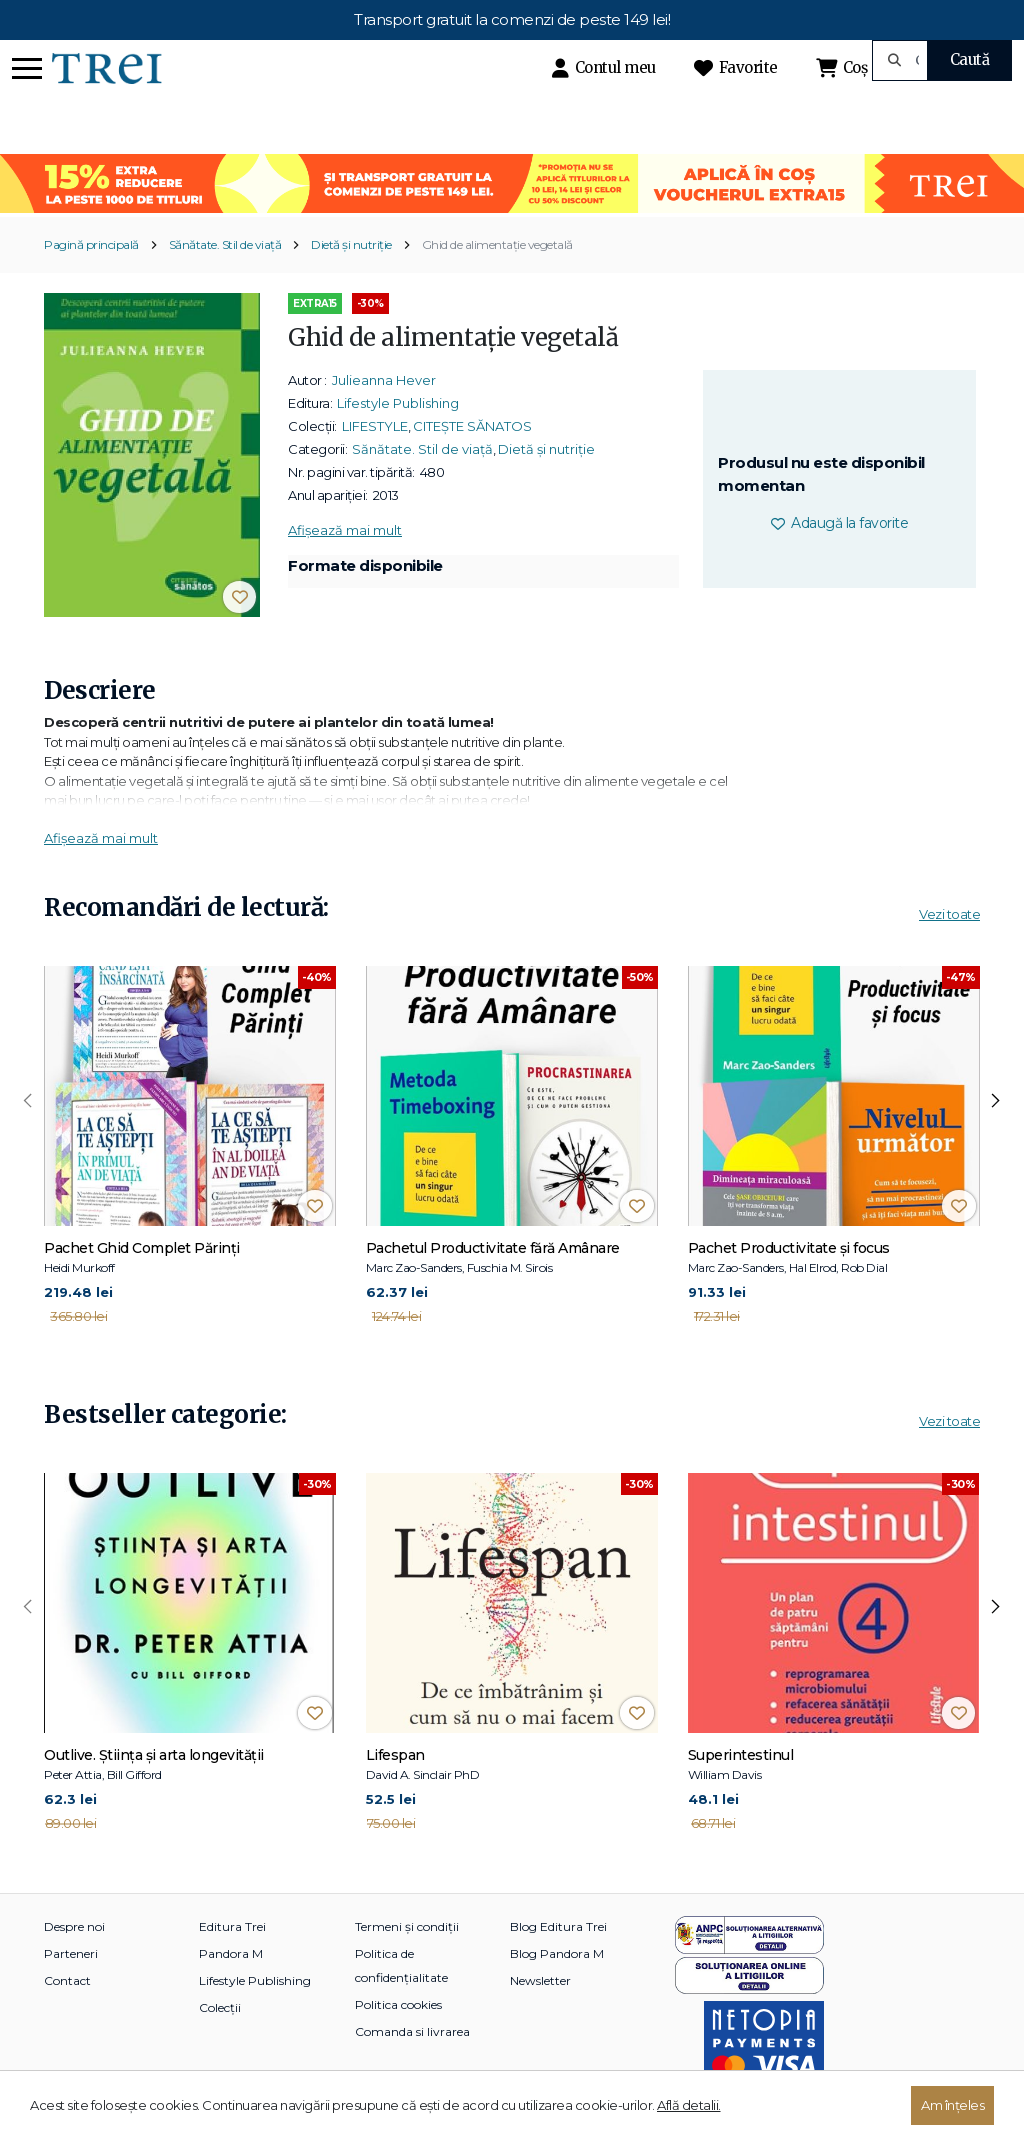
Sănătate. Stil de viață (225, 244)
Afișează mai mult (345, 530)
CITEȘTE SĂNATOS (472, 426)
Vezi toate (949, 914)
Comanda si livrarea (412, 2031)
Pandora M (231, 1953)
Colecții (220, 2007)
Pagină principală (91, 244)
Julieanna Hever (384, 380)
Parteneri (71, 1953)
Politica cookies (398, 2004)
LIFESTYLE (375, 426)
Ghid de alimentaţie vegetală (497, 244)
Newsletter (540, 1980)
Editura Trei (232, 1926)
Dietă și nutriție (351, 244)
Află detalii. (689, 2105)
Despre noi (74, 1926)
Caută (970, 59)
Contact (67, 1980)
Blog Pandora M (557, 1953)
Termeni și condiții (407, 1926)
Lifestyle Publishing (398, 403)
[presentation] (28, 1101)
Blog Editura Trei (558, 1926)
